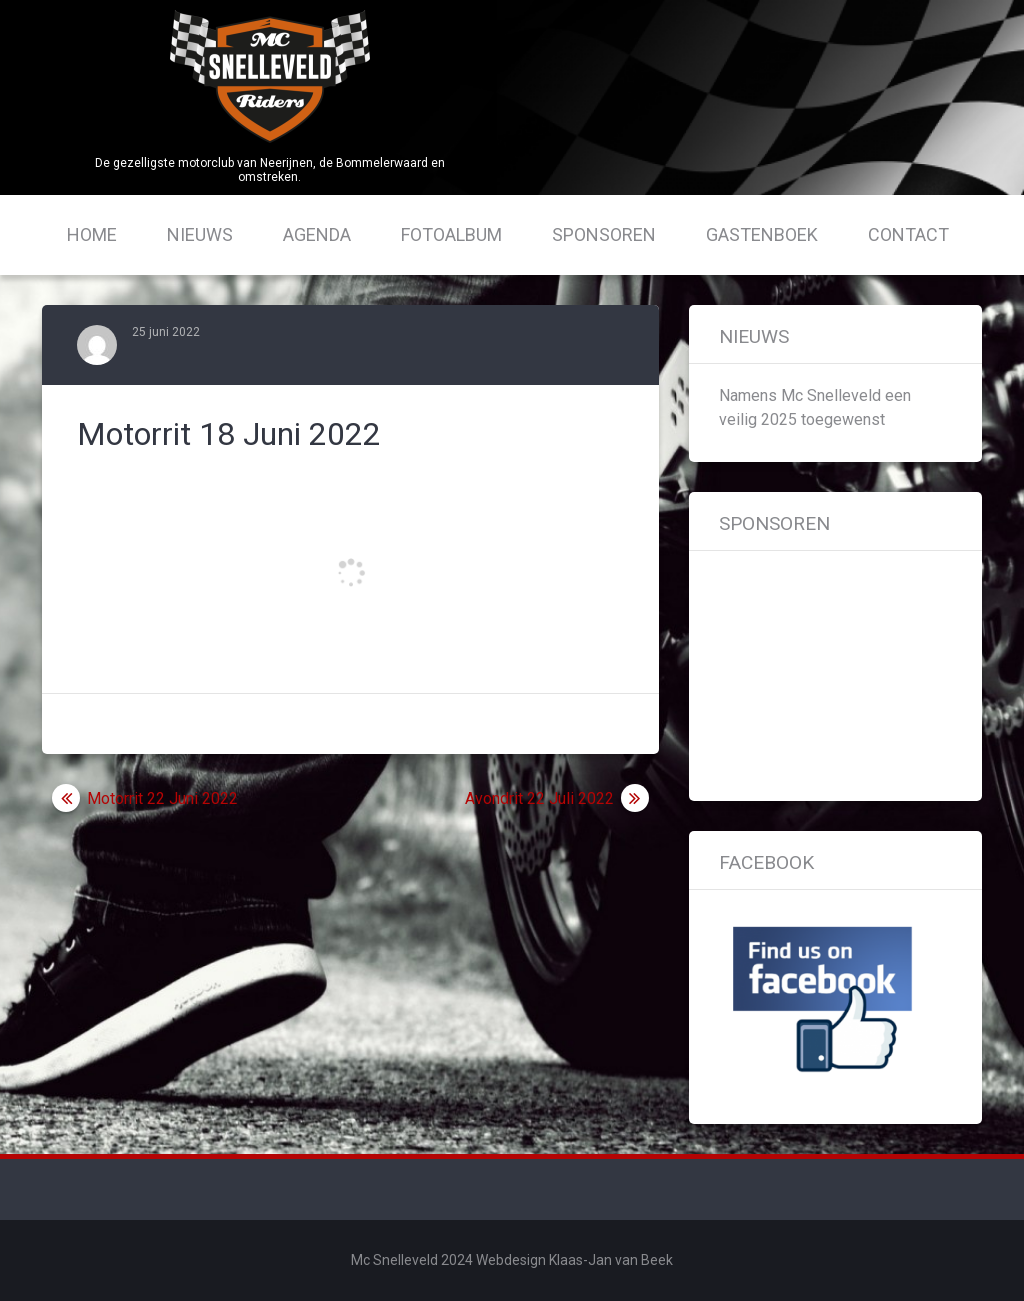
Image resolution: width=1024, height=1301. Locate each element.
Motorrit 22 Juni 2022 (162, 798)
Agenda (317, 234)
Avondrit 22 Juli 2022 (539, 798)
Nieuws (200, 234)
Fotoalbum (451, 234)
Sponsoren (604, 234)
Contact (908, 234)
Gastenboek (762, 234)
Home (92, 234)
